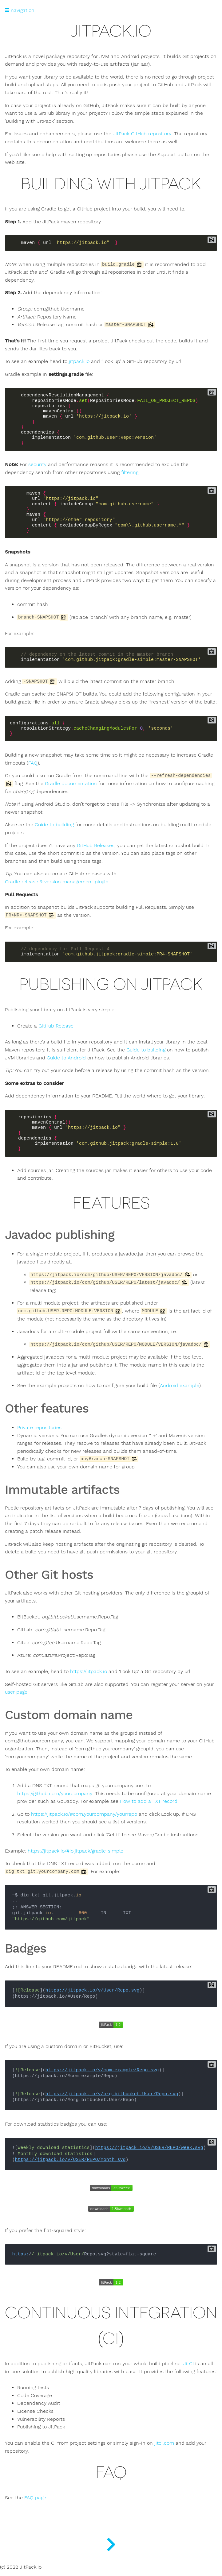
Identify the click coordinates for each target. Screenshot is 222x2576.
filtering (129, 472)
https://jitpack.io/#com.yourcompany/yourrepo (84, 1814)
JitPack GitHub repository (142, 134)
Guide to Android (66, 1058)
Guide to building (54, 824)
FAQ (33, 763)
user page (16, 1692)
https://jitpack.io (88, 1671)
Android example (179, 1385)
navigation (19, 10)
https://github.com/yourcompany (54, 1793)
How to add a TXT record (148, 1801)
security (37, 464)
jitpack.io (79, 361)
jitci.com (164, 2443)
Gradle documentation (71, 783)
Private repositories (39, 1427)
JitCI (188, 2363)
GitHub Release (55, 1026)
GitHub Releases (95, 845)
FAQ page (35, 2498)
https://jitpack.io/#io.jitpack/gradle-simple (75, 1851)
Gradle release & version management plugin (57, 882)
